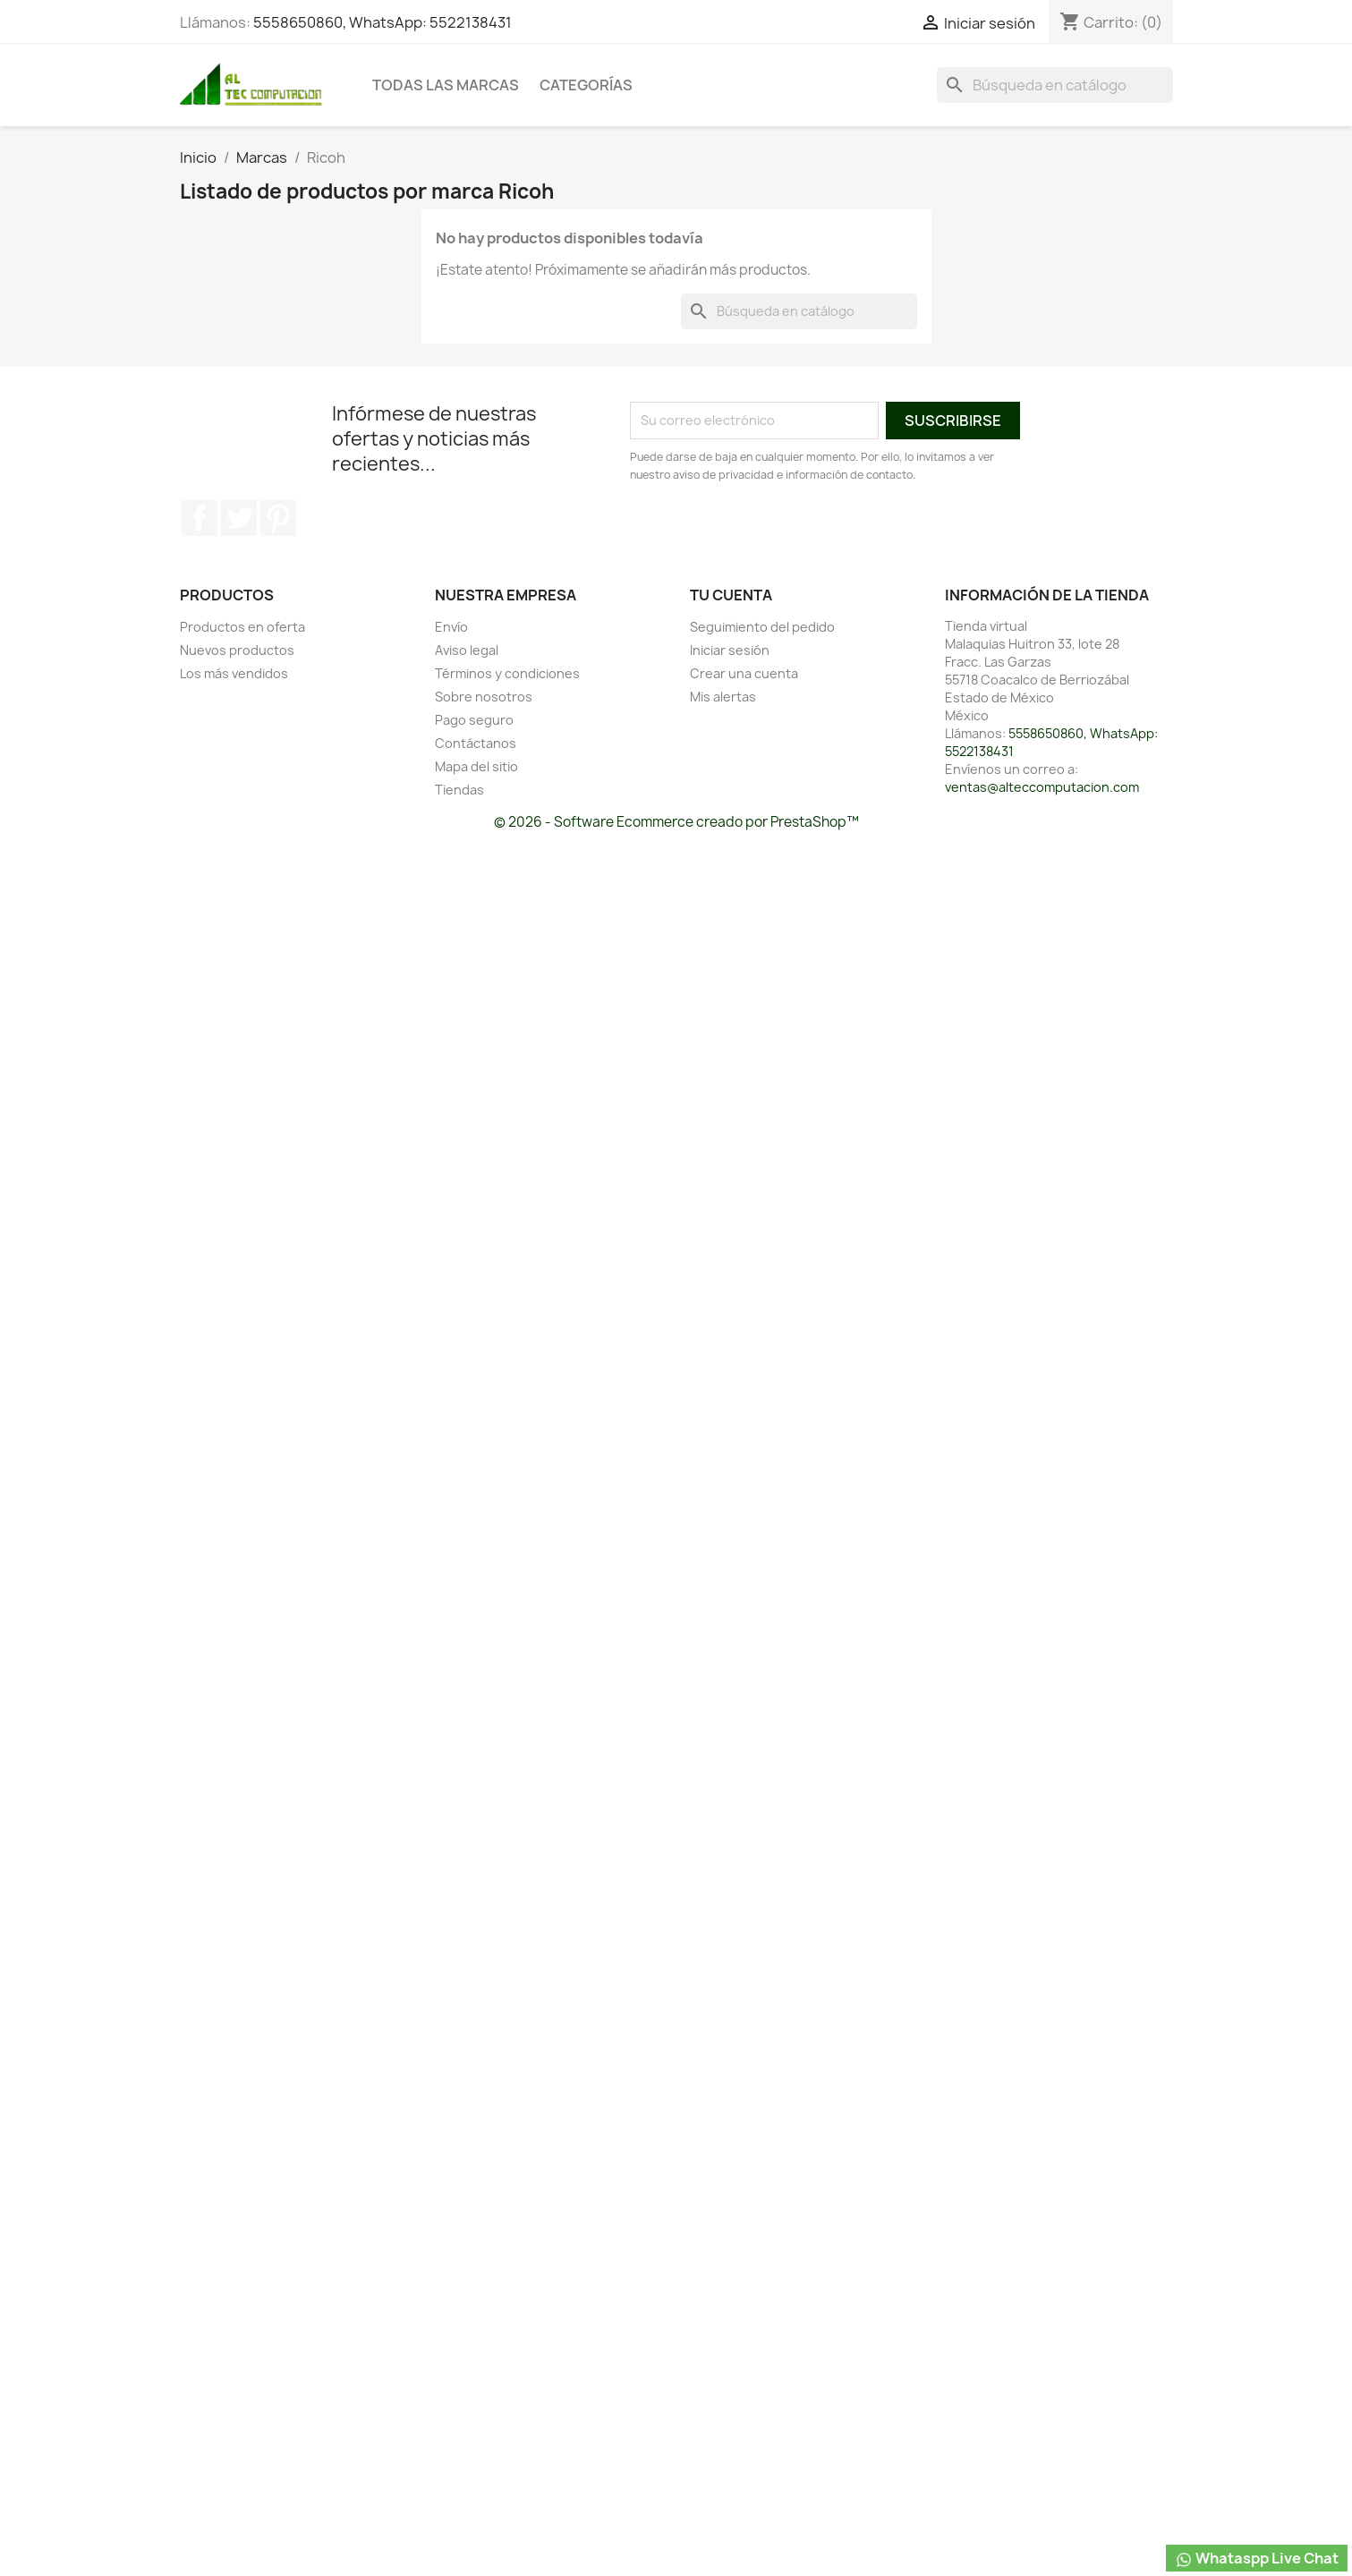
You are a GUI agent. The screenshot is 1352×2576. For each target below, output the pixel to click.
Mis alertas (723, 696)
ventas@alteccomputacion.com (1042, 786)
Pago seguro (474, 719)
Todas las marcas (445, 85)
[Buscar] (1055, 85)
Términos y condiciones (507, 673)
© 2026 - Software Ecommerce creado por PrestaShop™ (676, 821)
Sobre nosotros (483, 696)
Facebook (199, 518)
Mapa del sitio (476, 766)
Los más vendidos (234, 673)
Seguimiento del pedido (762, 626)
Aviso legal (466, 650)
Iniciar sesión (730, 650)
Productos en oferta (242, 626)
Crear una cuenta (744, 673)
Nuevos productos (237, 650)
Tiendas (459, 789)
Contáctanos (475, 743)
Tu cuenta (731, 595)
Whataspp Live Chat (1257, 2558)
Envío (451, 626)
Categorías (586, 85)
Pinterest (278, 518)
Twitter (239, 518)
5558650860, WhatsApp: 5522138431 (382, 22)
